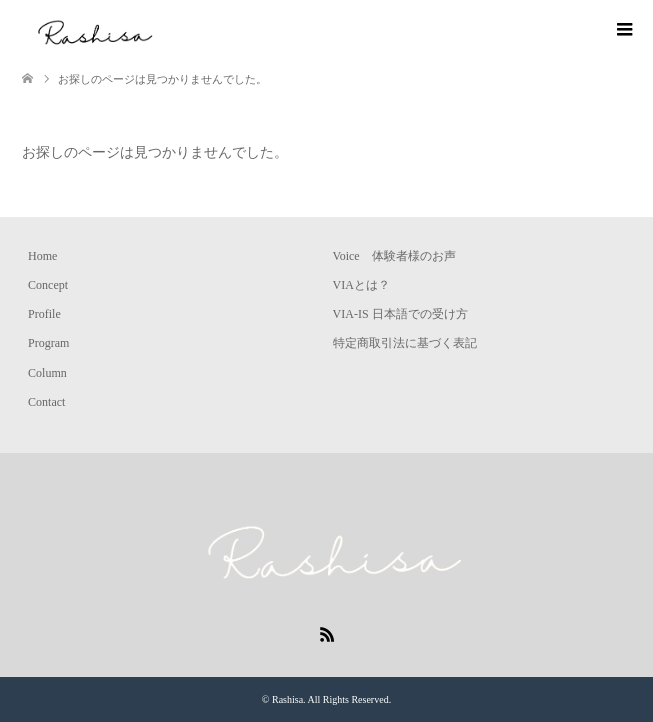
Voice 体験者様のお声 (394, 256)
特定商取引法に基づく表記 (405, 343)
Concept (48, 285)
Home (42, 256)
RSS (327, 633)
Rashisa (287, 699)
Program (48, 343)
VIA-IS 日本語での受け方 (400, 314)
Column (47, 373)
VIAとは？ (361, 285)
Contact (46, 402)
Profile (44, 314)
